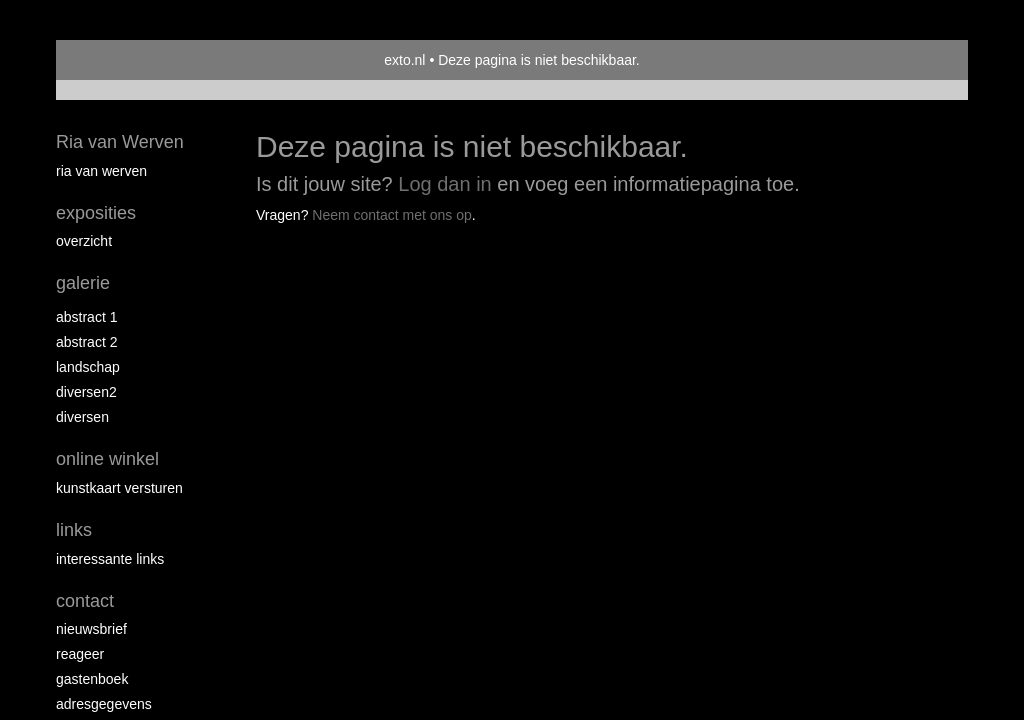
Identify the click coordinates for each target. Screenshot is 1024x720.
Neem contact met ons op (392, 215)
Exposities (96, 213)
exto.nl (404, 60)
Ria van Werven (120, 142)
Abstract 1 (86, 317)
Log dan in (444, 184)
